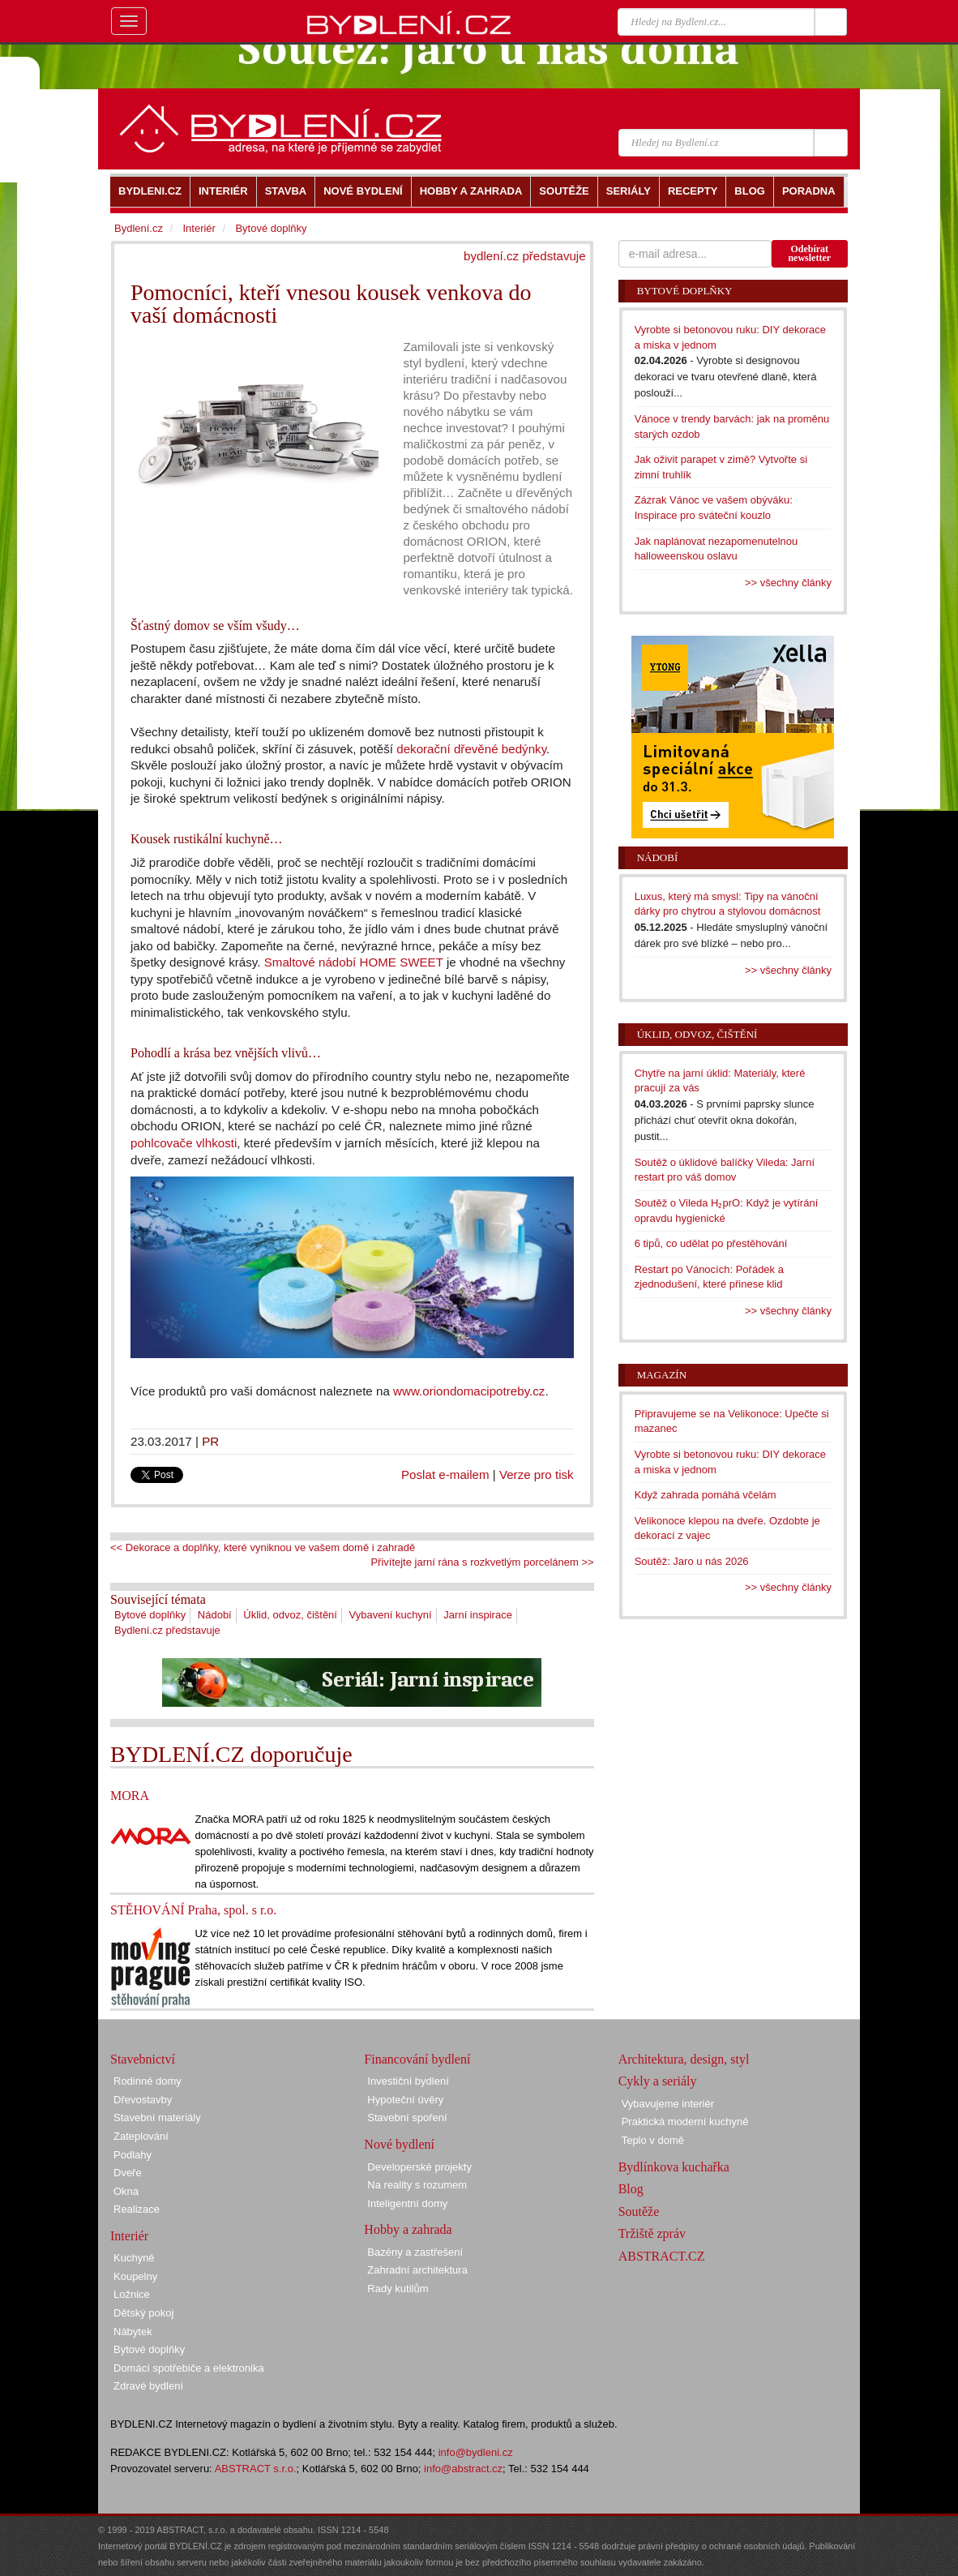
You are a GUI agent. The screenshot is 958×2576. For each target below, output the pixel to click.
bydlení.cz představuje (525, 256)
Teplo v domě (653, 2140)
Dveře (127, 2173)
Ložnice (131, 2294)
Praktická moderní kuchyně (685, 2121)
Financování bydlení (417, 2059)
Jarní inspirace (477, 1615)
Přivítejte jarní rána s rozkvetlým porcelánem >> (481, 1562)
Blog (631, 2189)
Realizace (136, 2209)
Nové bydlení (399, 2144)
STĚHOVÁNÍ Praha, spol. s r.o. (193, 1910)
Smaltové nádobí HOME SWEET (353, 962)
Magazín (661, 1375)
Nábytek (132, 2331)
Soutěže (639, 2211)
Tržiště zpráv (652, 2233)
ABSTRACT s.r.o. (256, 2468)
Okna (126, 2191)
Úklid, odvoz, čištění (290, 1615)
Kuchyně (134, 2258)
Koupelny (135, 2276)
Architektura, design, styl (684, 2059)
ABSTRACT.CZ (661, 2256)
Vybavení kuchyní (390, 1615)
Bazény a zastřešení (415, 2252)
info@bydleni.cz (475, 2452)
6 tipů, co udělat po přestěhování (711, 1243)
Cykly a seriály (657, 2081)
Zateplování (141, 2136)
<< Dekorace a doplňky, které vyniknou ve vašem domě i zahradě (262, 1547)
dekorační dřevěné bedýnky (471, 749)
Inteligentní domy (407, 2203)
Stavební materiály (157, 2117)
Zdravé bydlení (148, 2386)
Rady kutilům (397, 2288)
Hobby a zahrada (407, 2229)
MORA (129, 1795)
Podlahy (132, 2155)
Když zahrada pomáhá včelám (705, 1495)
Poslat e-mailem (445, 1474)
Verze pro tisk (536, 1474)
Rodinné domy (147, 2081)
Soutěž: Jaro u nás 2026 (692, 1561)
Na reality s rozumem (417, 2185)
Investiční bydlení (407, 2081)
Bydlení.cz (138, 228)
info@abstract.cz (463, 2468)
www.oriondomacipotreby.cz (469, 1391)
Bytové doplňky (150, 1615)
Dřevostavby (142, 2100)
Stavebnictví (142, 2059)
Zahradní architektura (417, 2270)
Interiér (198, 228)
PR (210, 1441)
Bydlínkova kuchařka (673, 2167)
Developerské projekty (419, 2167)
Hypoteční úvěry (405, 2100)
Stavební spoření (407, 2117)
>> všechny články (788, 582)
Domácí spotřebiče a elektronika (188, 2368)
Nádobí (215, 1615)
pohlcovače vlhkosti (183, 1143)
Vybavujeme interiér (668, 2104)
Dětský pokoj (143, 2313)
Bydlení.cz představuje (167, 1630)
